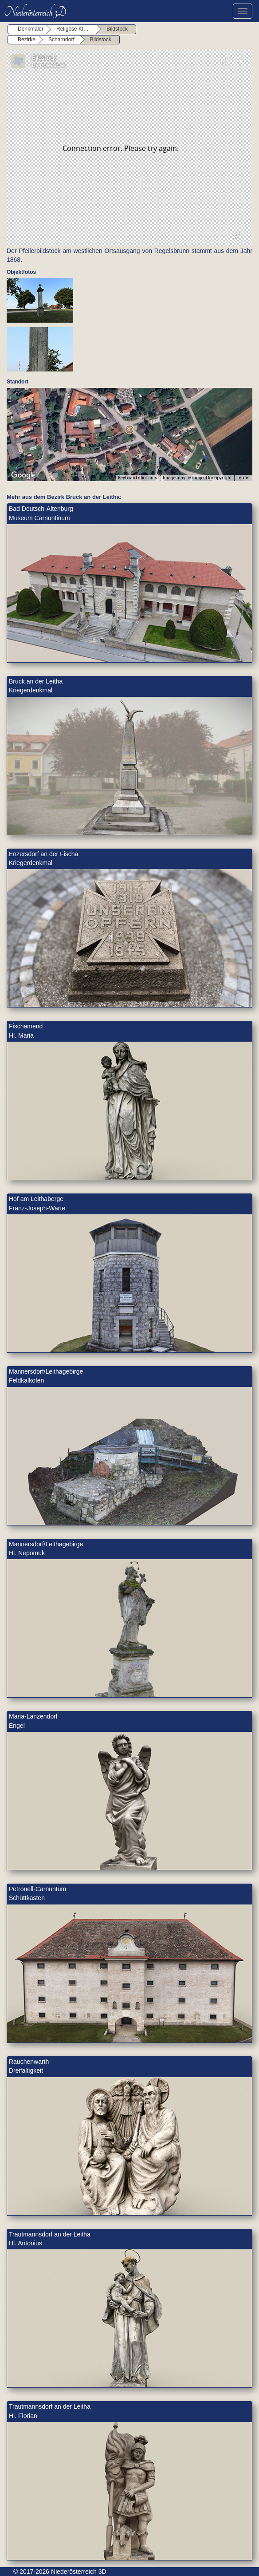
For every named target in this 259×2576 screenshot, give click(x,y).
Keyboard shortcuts (137, 477)
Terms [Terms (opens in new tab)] (243, 477)
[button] (129, 429)
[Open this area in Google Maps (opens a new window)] (23, 475)
